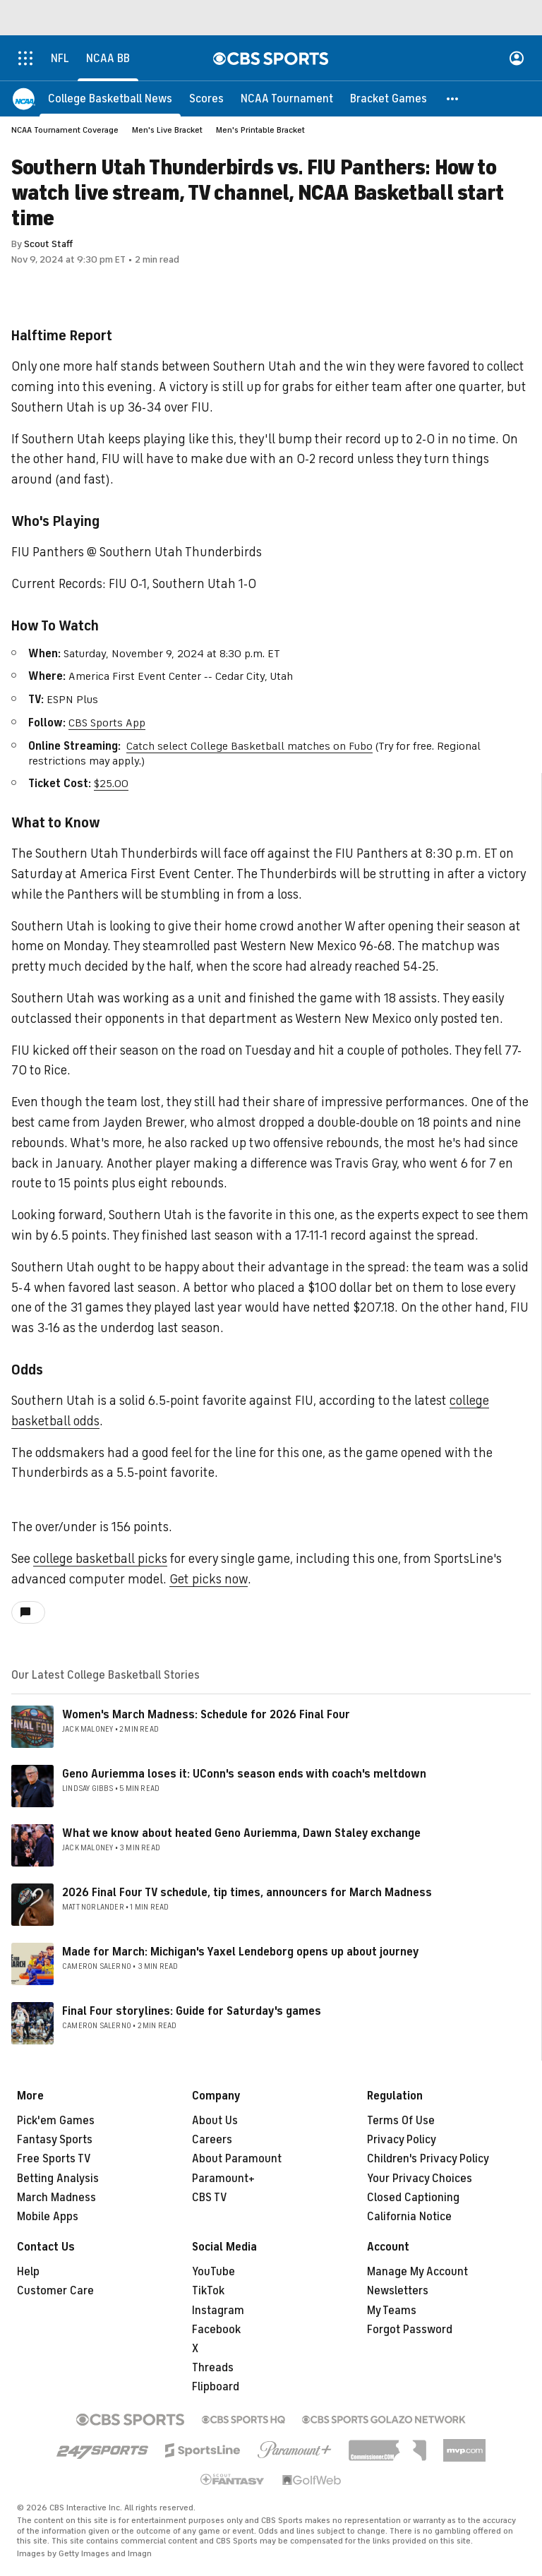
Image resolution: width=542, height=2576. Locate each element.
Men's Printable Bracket (260, 130)
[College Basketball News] (110, 98)
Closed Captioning (413, 2198)
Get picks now (208, 1579)
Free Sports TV (54, 2159)
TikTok (208, 2291)
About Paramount (237, 2159)
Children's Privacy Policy (428, 2159)
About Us (215, 2121)
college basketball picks (100, 1558)
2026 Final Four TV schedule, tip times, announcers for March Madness (247, 1893)
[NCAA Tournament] (287, 98)
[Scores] (206, 98)
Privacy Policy (401, 2140)
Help (28, 2272)
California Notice (409, 2217)
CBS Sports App (106, 723)
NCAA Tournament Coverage (65, 130)
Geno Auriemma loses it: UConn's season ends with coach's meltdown (244, 1774)
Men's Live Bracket (167, 130)
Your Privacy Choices (419, 2178)
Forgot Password (409, 2330)
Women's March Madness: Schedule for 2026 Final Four (206, 1715)
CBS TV (209, 2198)
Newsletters (397, 2291)
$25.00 (111, 784)
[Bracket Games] (388, 98)
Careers (212, 2140)
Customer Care (55, 2291)
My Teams (391, 2311)
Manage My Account (417, 2272)
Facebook (216, 2330)
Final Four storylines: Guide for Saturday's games (191, 2011)
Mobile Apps (47, 2217)
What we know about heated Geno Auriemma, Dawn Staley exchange (241, 1833)
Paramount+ (223, 2178)
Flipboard (215, 2387)
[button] (453, 98)
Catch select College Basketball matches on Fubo (249, 746)
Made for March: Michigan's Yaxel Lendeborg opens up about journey (240, 1952)
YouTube (213, 2272)
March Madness (56, 2198)
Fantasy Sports (54, 2140)
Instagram (218, 2311)
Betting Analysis (58, 2178)
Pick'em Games (56, 2121)
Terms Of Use (401, 2121)
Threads (213, 2368)
